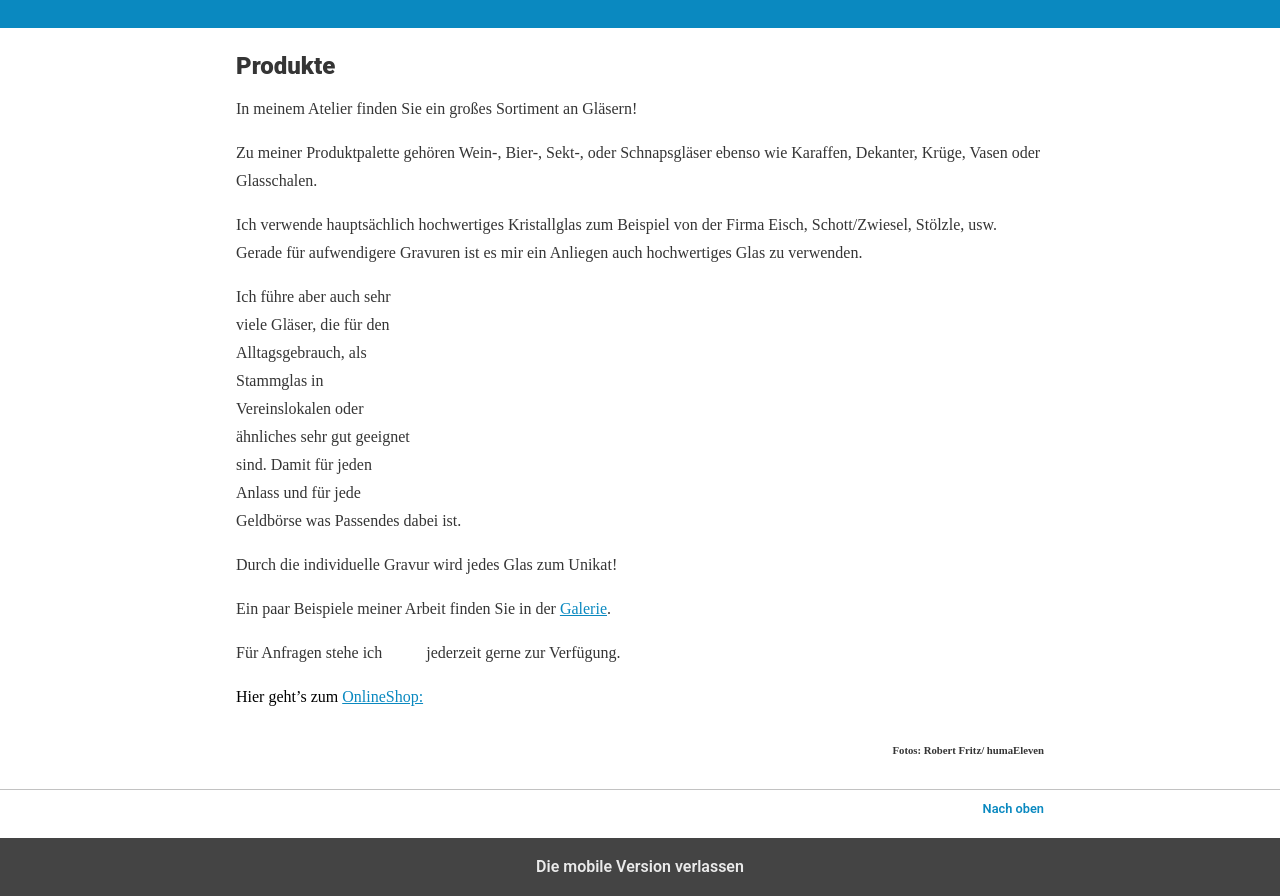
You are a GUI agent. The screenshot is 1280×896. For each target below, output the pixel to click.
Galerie (583, 608)
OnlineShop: (382, 696)
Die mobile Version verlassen (640, 866)
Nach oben (1013, 808)
